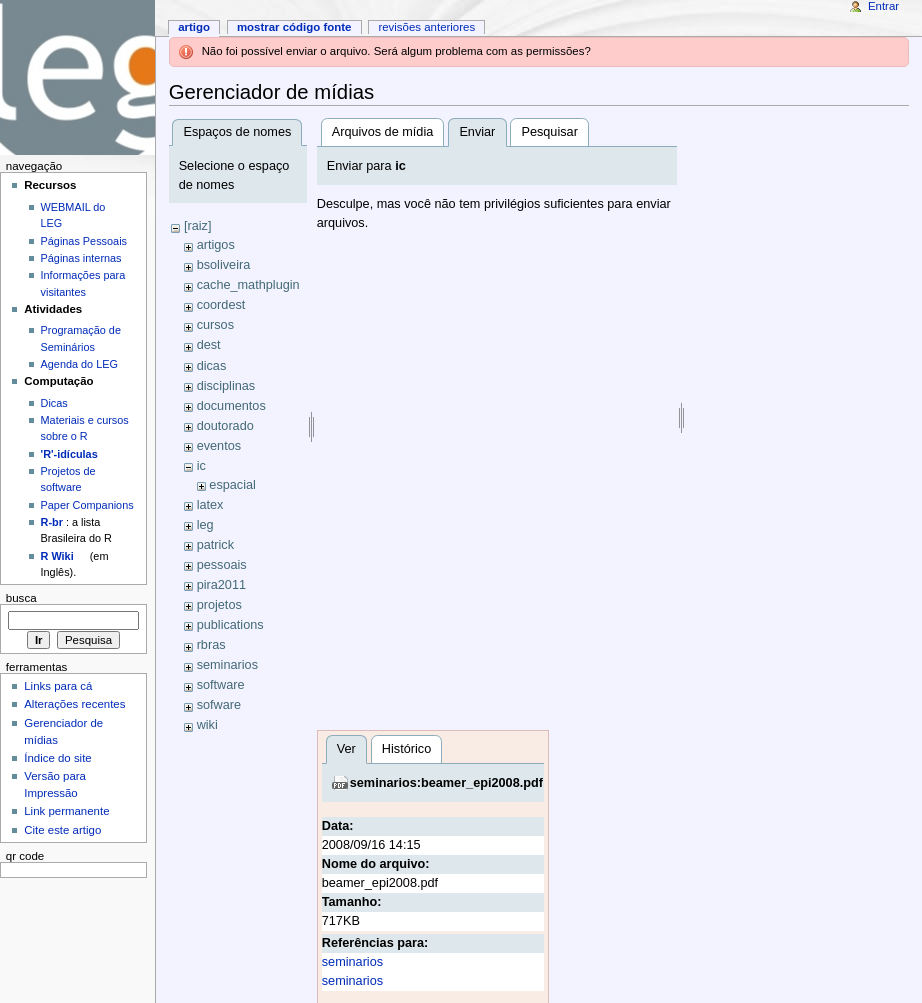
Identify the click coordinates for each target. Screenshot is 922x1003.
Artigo (194, 27)
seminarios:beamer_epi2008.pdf (446, 783)
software (221, 685)
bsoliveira (224, 265)
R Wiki (57, 556)
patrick (215, 545)
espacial (232, 485)
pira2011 (221, 585)
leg (205, 525)
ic (201, 466)
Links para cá (58, 686)
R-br (52, 522)
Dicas (54, 403)
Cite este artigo (62, 830)
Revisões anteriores (426, 27)
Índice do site (58, 758)
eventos (219, 446)
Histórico (406, 749)
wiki (207, 725)
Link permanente (66, 811)
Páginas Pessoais (84, 241)
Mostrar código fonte (294, 27)
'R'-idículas (69, 454)
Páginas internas (81, 258)
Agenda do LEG (79, 364)
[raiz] (198, 226)
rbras (211, 645)
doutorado (225, 426)
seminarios (227, 665)
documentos (231, 406)
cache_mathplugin (248, 285)
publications (230, 625)
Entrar (883, 6)
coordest (221, 305)
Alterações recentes (74, 704)
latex (210, 505)
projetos (219, 605)
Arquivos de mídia (383, 132)
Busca (21, 598)
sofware (219, 705)
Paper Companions (87, 505)
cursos (215, 325)
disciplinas (226, 386)
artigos (216, 245)
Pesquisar (549, 132)
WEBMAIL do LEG (73, 215)
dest (209, 345)
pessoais (222, 565)
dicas (212, 366)
